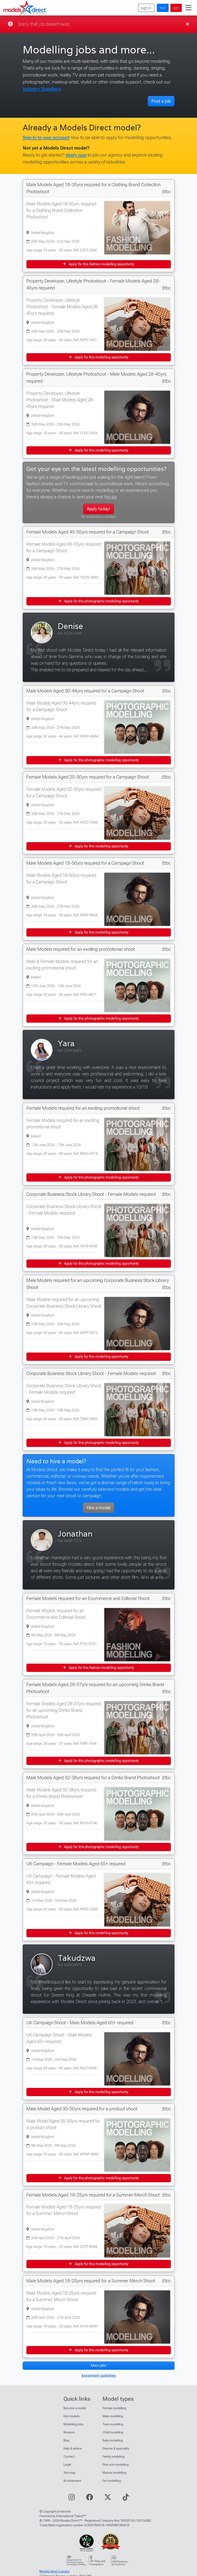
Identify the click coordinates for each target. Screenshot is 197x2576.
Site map (69, 2472)
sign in (146, 7)
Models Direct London (54, 2571)
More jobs (98, 2365)
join (176, 7)
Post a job (161, 101)
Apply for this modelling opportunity (98, 357)
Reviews (69, 2432)
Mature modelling (114, 2472)
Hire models (71, 2416)
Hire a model (98, 1507)
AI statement (72, 2480)
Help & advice (72, 2448)
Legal (67, 2464)
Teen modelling (113, 2424)
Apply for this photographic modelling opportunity (98, 601)
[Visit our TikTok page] (125, 2498)
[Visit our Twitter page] (107, 2498)
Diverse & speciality (116, 2448)
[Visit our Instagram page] (71, 2498)
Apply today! (98, 508)
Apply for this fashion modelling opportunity (98, 264)
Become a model (74, 2408)
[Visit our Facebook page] (89, 2498)
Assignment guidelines (98, 2375)
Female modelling (114, 2408)
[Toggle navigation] (188, 8)
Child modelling (113, 2432)
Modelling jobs (73, 2424)
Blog (66, 2440)
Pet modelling (112, 2480)
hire (163, 7)
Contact (69, 2456)
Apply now (76, 155)
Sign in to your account (46, 137)
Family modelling (114, 2456)
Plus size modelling (116, 2464)
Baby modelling (113, 2440)
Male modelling (113, 2416)
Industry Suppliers (42, 89)
